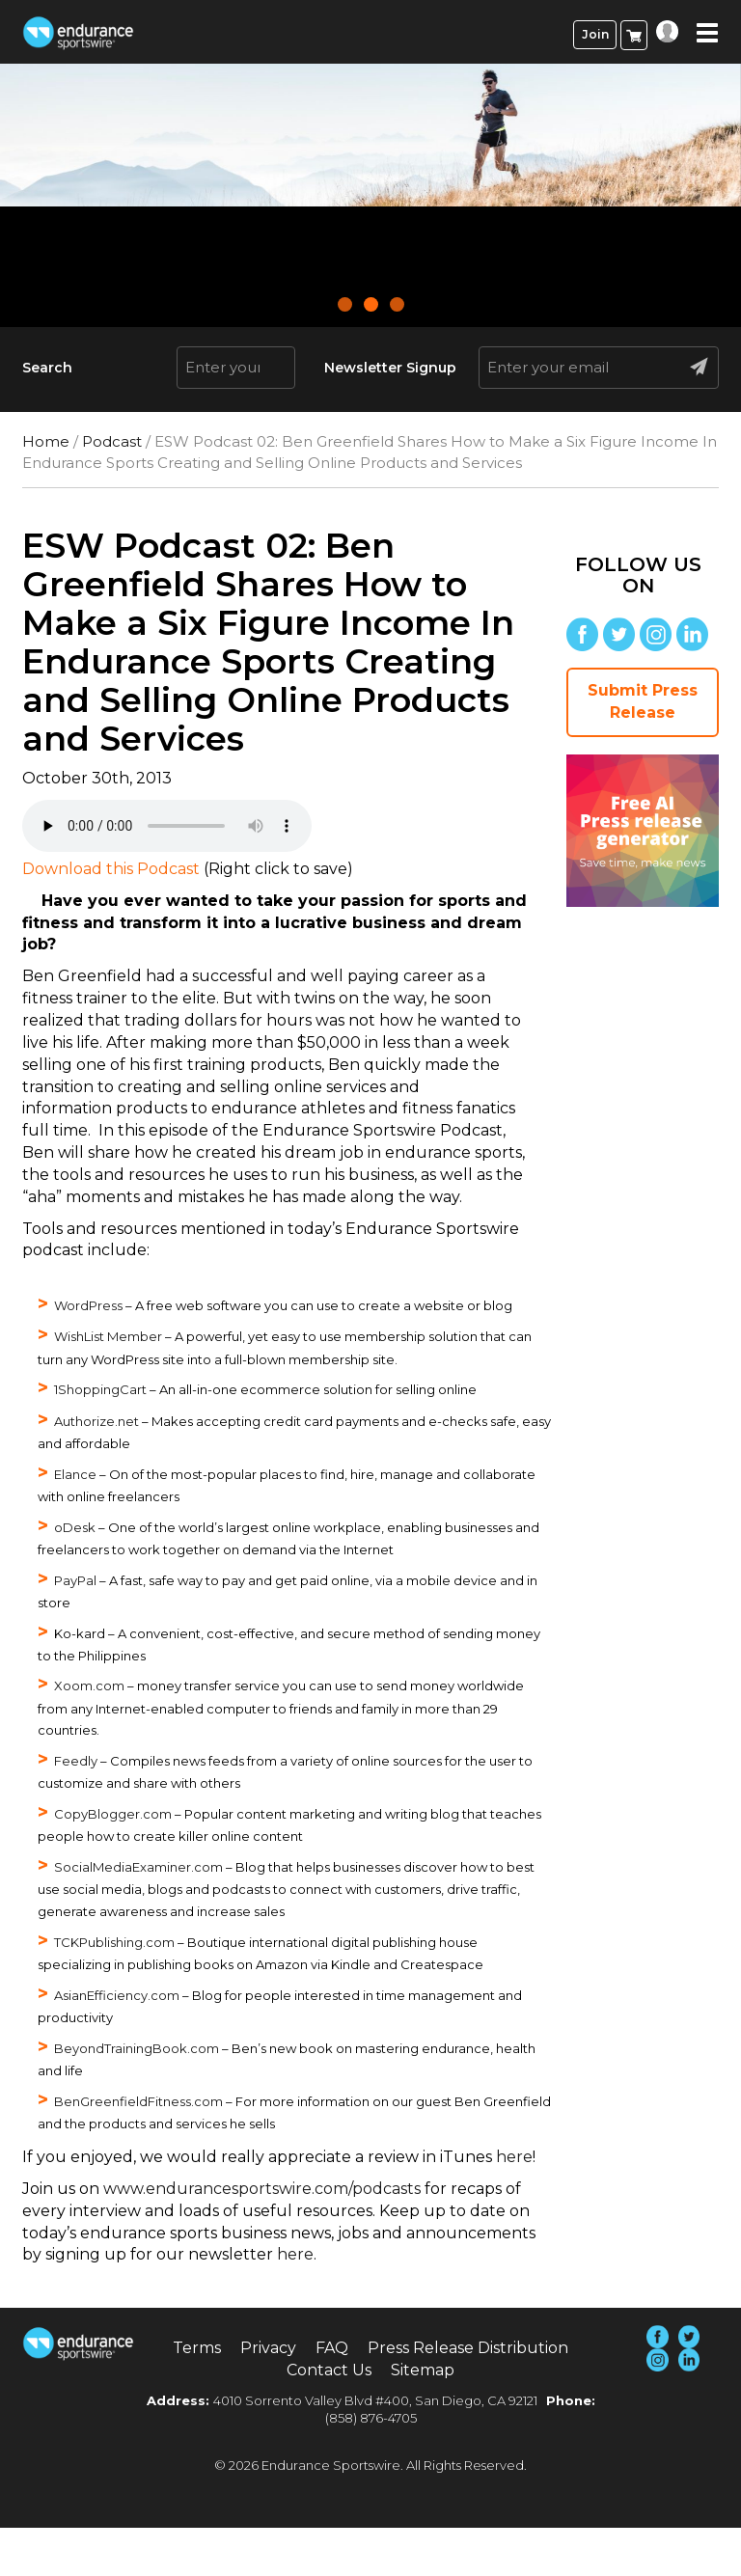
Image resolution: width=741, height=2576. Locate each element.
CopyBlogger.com (113, 1814)
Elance (75, 1474)
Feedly (75, 1760)
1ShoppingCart (100, 1389)
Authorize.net (96, 1421)
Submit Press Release (643, 701)
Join (595, 34)
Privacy (268, 2348)
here (514, 2157)
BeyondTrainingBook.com (136, 2048)
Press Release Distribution (468, 2348)
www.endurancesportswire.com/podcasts (262, 2188)
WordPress (88, 1305)
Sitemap (422, 2370)
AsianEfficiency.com (116, 1995)
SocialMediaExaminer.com (138, 1867)
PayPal (75, 1580)
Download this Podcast (111, 869)
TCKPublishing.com (114, 1942)
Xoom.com (89, 1685)
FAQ (332, 2348)
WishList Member (108, 1336)
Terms (197, 2348)
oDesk (75, 1527)
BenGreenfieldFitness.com (138, 2101)
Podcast (112, 441)
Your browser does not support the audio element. (167, 826)
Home (45, 441)
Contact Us (329, 2370)
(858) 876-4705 (371, 2417)
